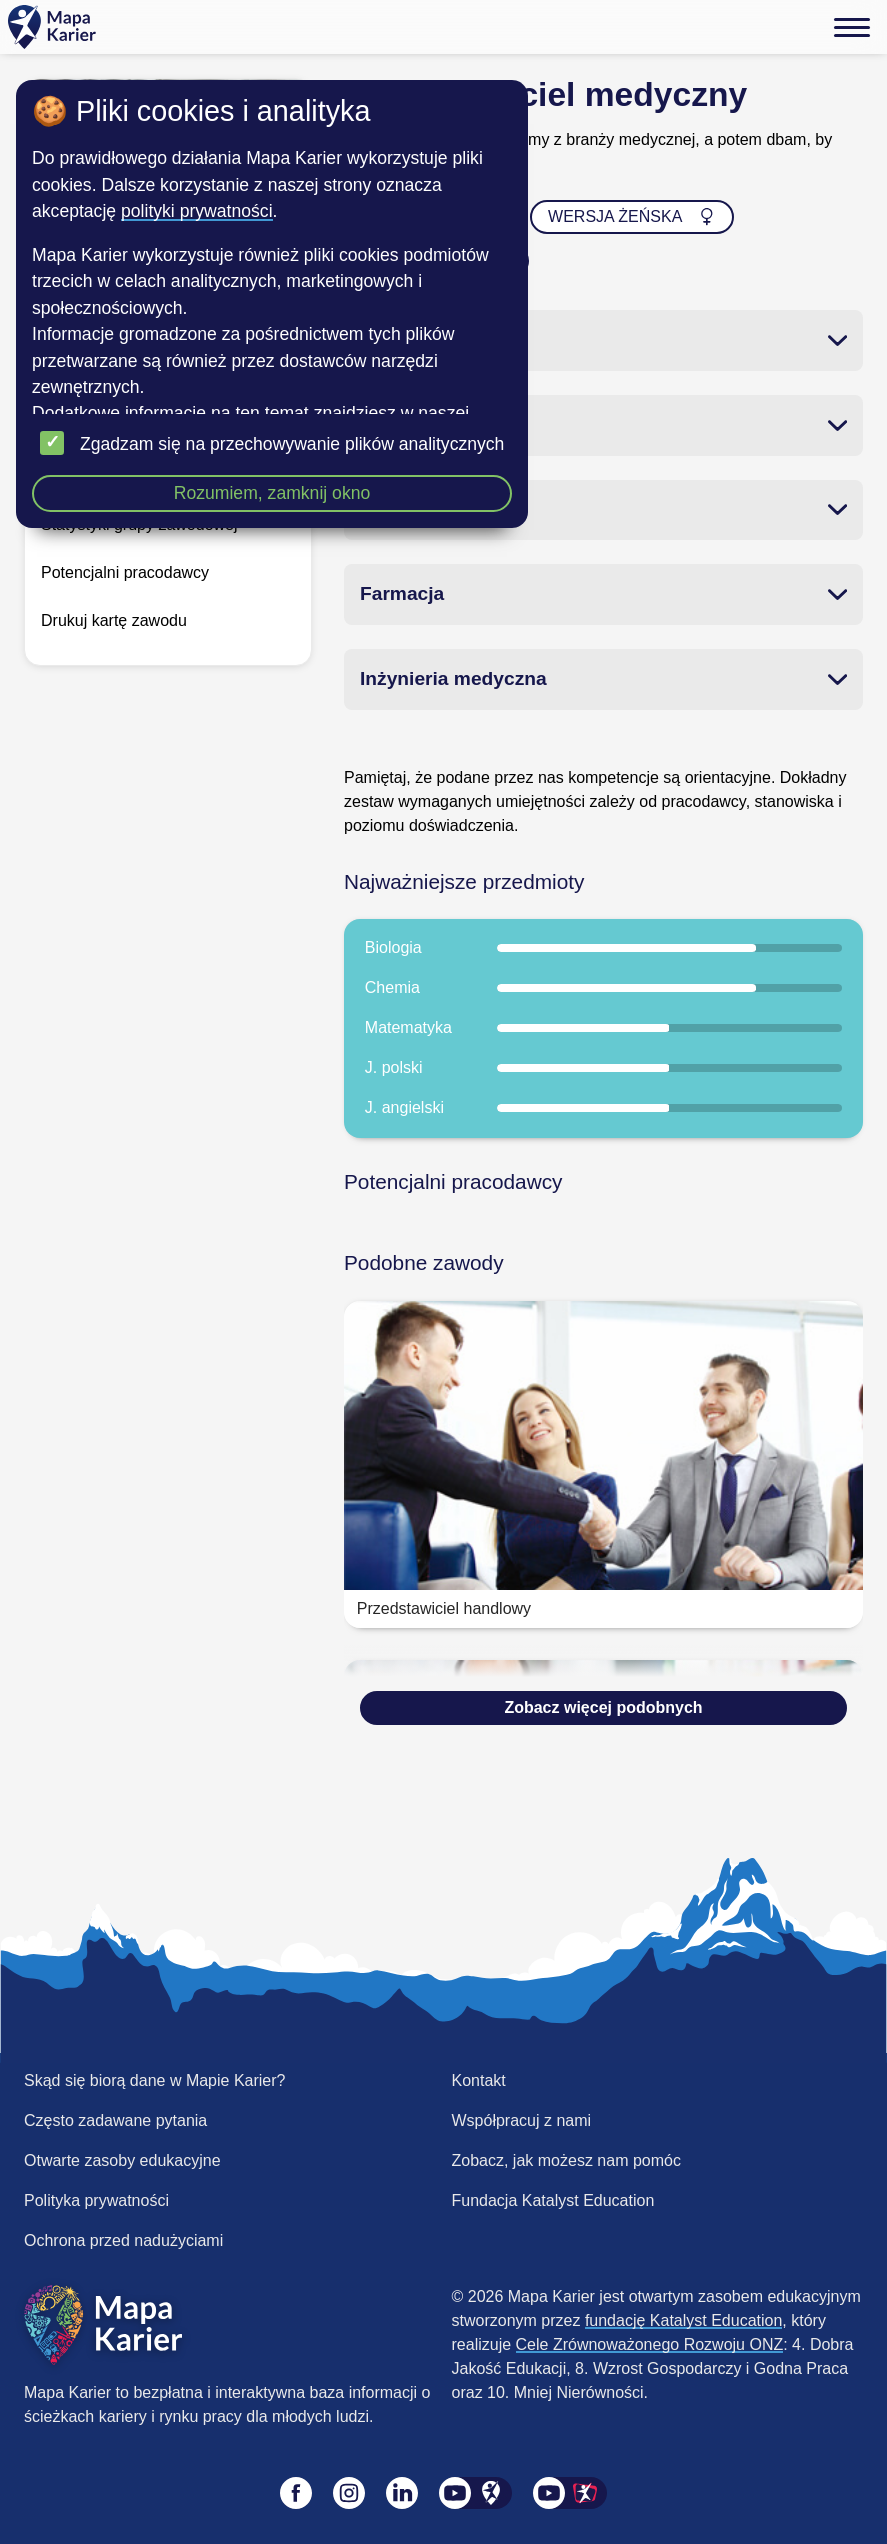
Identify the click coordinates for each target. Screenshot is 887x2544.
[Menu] (852, 27)
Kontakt (479, 2080)
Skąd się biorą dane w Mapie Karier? (154, 2080)
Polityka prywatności (96, 2200)
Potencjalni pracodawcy (125, 572)
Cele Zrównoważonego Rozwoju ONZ (650, 2344)
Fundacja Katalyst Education (553, 2200)
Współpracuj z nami (522, 2120)
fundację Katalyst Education (683, 2320)
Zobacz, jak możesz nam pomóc (566, 2160)
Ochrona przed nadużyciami (123, 2240)
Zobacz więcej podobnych (603, 1707)
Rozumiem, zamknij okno (272, 493)
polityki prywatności (197, 211)
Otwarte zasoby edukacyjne (122, 2160)
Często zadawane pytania (115, 2120)
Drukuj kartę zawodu (114, 620)
